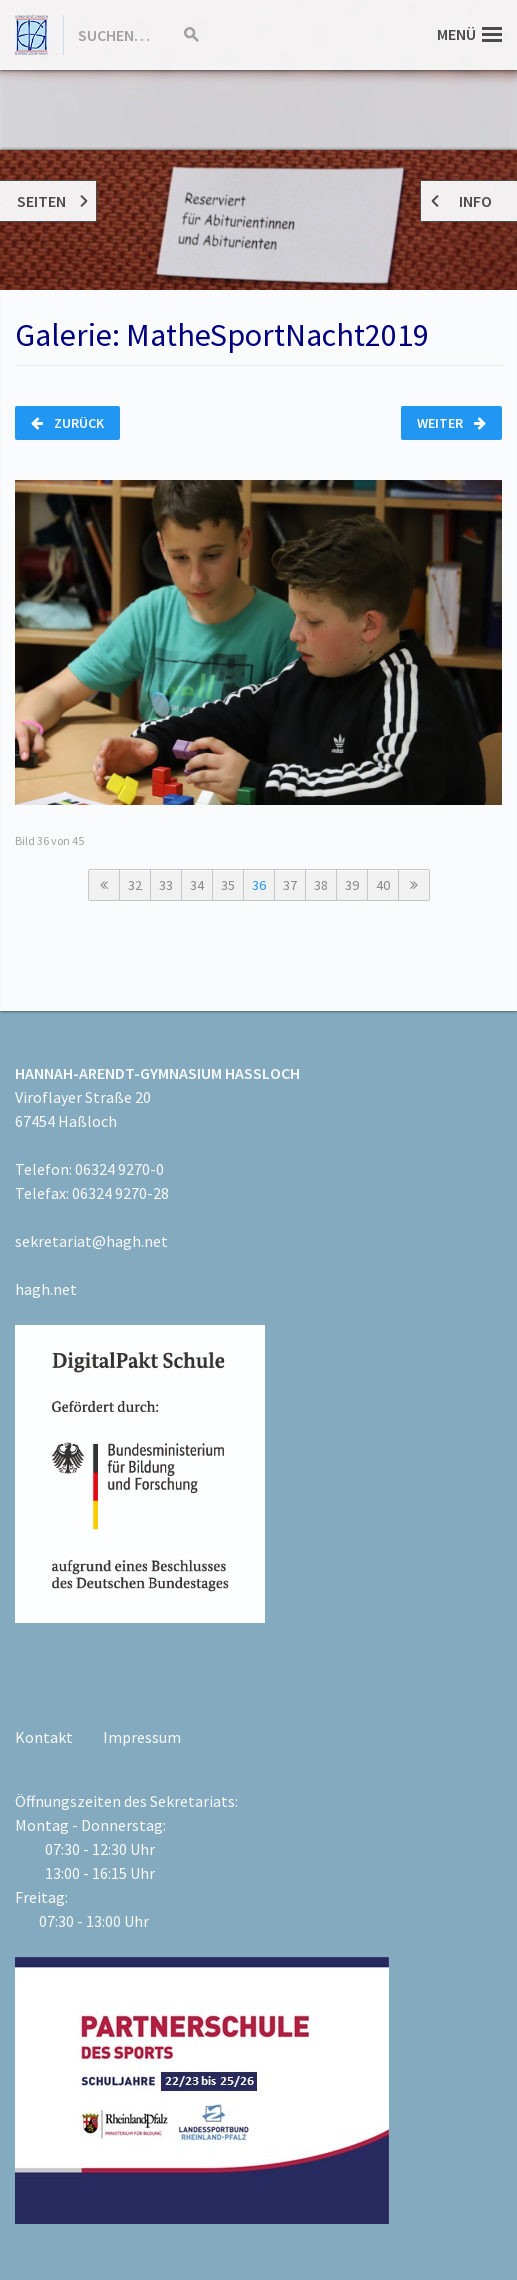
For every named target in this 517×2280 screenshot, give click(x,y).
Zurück (67, 423)
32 (135, 885)
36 (259, 885)
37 (290, 885)
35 (228, 885)
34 (197, 885)
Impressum (142, 1737)
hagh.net (46, 1289)
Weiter (451, 423)
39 (352, 885)
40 (383, 885)
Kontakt (44, 1737)
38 (321, 885)
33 (166, 885)
